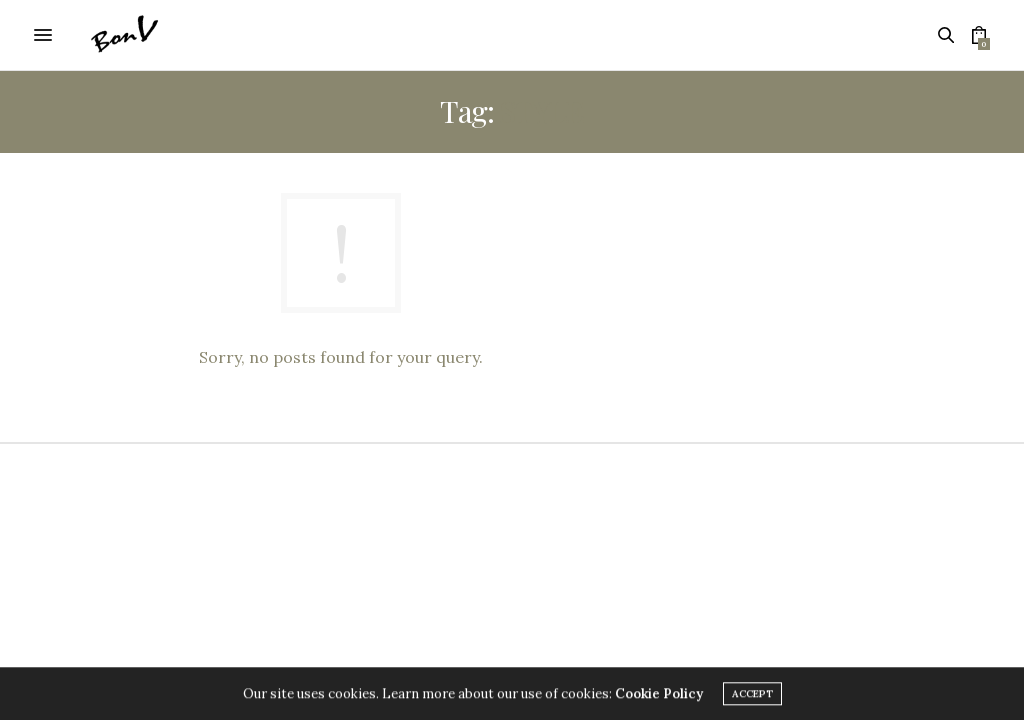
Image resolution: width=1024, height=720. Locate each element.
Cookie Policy (659, 696)
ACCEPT (752, 696)
